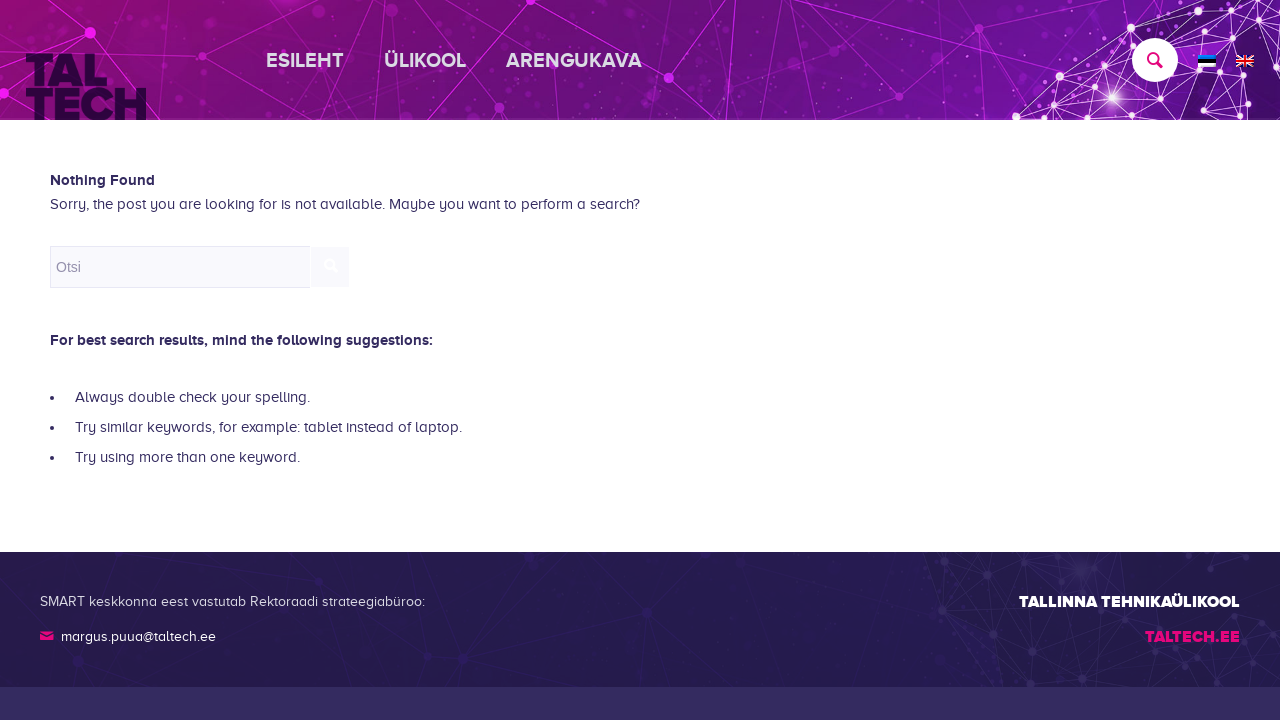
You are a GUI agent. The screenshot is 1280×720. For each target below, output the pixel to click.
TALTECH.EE (1192, 636)
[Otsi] (1145, 60)
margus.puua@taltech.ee (138, 636)
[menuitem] (315, 60)
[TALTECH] (86, 61)
